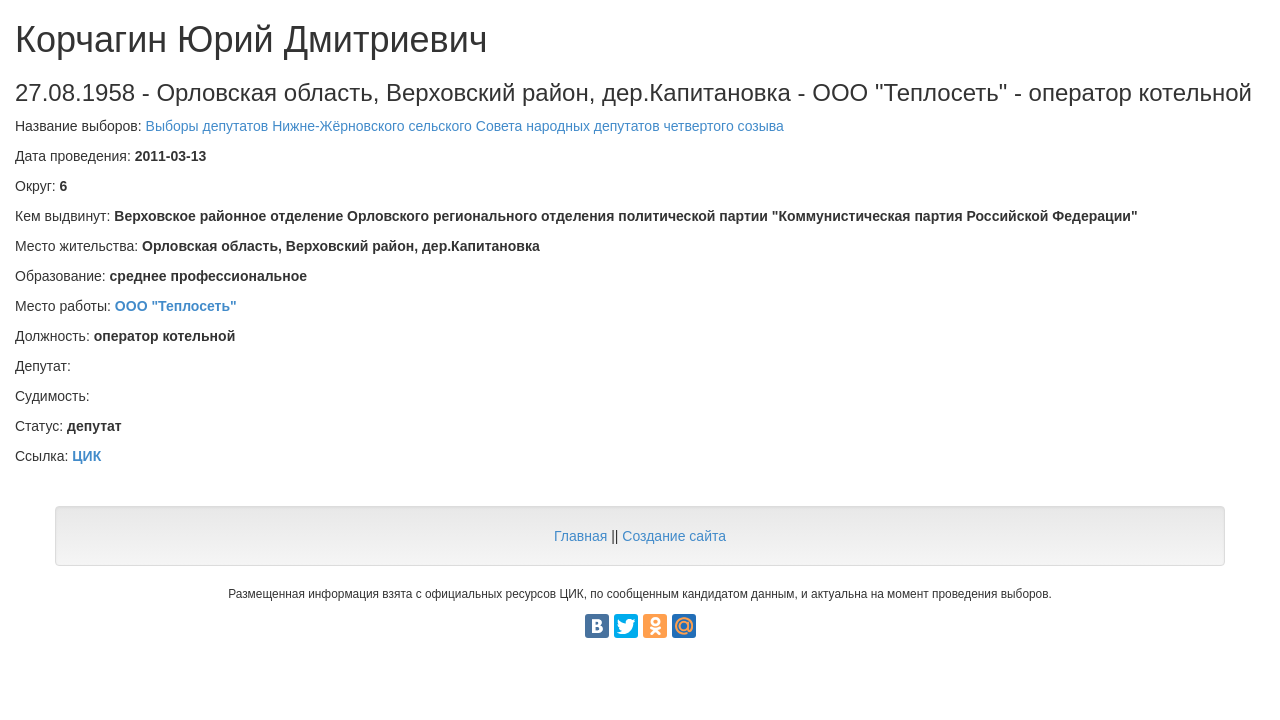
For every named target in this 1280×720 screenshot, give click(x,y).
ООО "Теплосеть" (176, 306)
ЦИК (86, 456)
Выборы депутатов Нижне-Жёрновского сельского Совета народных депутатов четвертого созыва (465, 126)
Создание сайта (674, 536)
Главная (580, 536)
